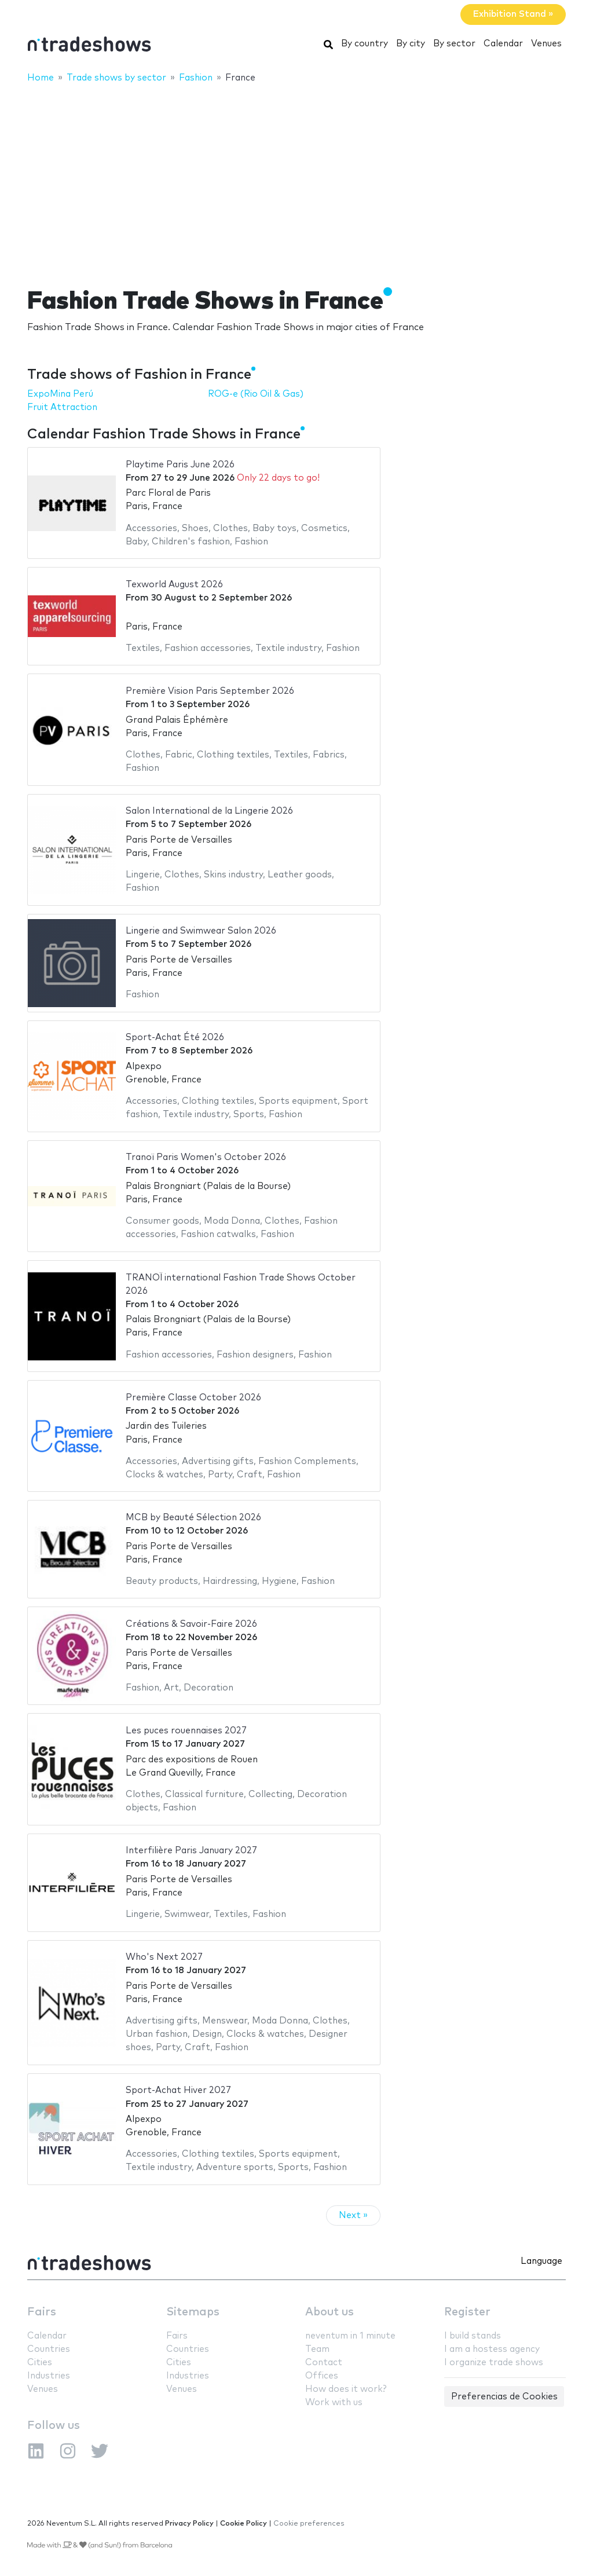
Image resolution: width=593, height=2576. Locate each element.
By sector (454, 43)
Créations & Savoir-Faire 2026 (191, 1624)
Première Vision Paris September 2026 (210, 691)
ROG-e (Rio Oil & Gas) (255, 394)
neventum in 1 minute (350, 2336)
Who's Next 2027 (164, 1957)
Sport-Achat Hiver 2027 (178, 2090)
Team (317, 2349)
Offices (321, 2376)
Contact (323, 2362)
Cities (39, 2362)
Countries (48, 2349)
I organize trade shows (493, 2362)
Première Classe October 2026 (193, 1397)
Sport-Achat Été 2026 (175, 1037)
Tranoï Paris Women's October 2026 (206, 1157)
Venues (546, 43)
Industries (48, 2376)
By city (410, 43)
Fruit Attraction (62, 407)
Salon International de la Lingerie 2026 (209, 811)
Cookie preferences (309, 2523)
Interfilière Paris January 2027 (191, 1850)
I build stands (472, 2336)
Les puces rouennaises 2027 (186, 1730)
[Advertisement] (296, 178)
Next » (353, 2215)
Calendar (503, 43)
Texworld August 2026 (174, 584)
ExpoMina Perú (60, 394)
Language (541, 2261)
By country (364, 43)
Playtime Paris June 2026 (180, 464)
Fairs (41, 2312)
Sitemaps (192, 2312)
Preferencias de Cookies (504, 2396)
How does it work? (345, 2389)
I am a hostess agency (492, 2349)
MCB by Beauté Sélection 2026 (193, 1517)
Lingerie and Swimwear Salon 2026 (201, 931)
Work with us (334, 2402)
